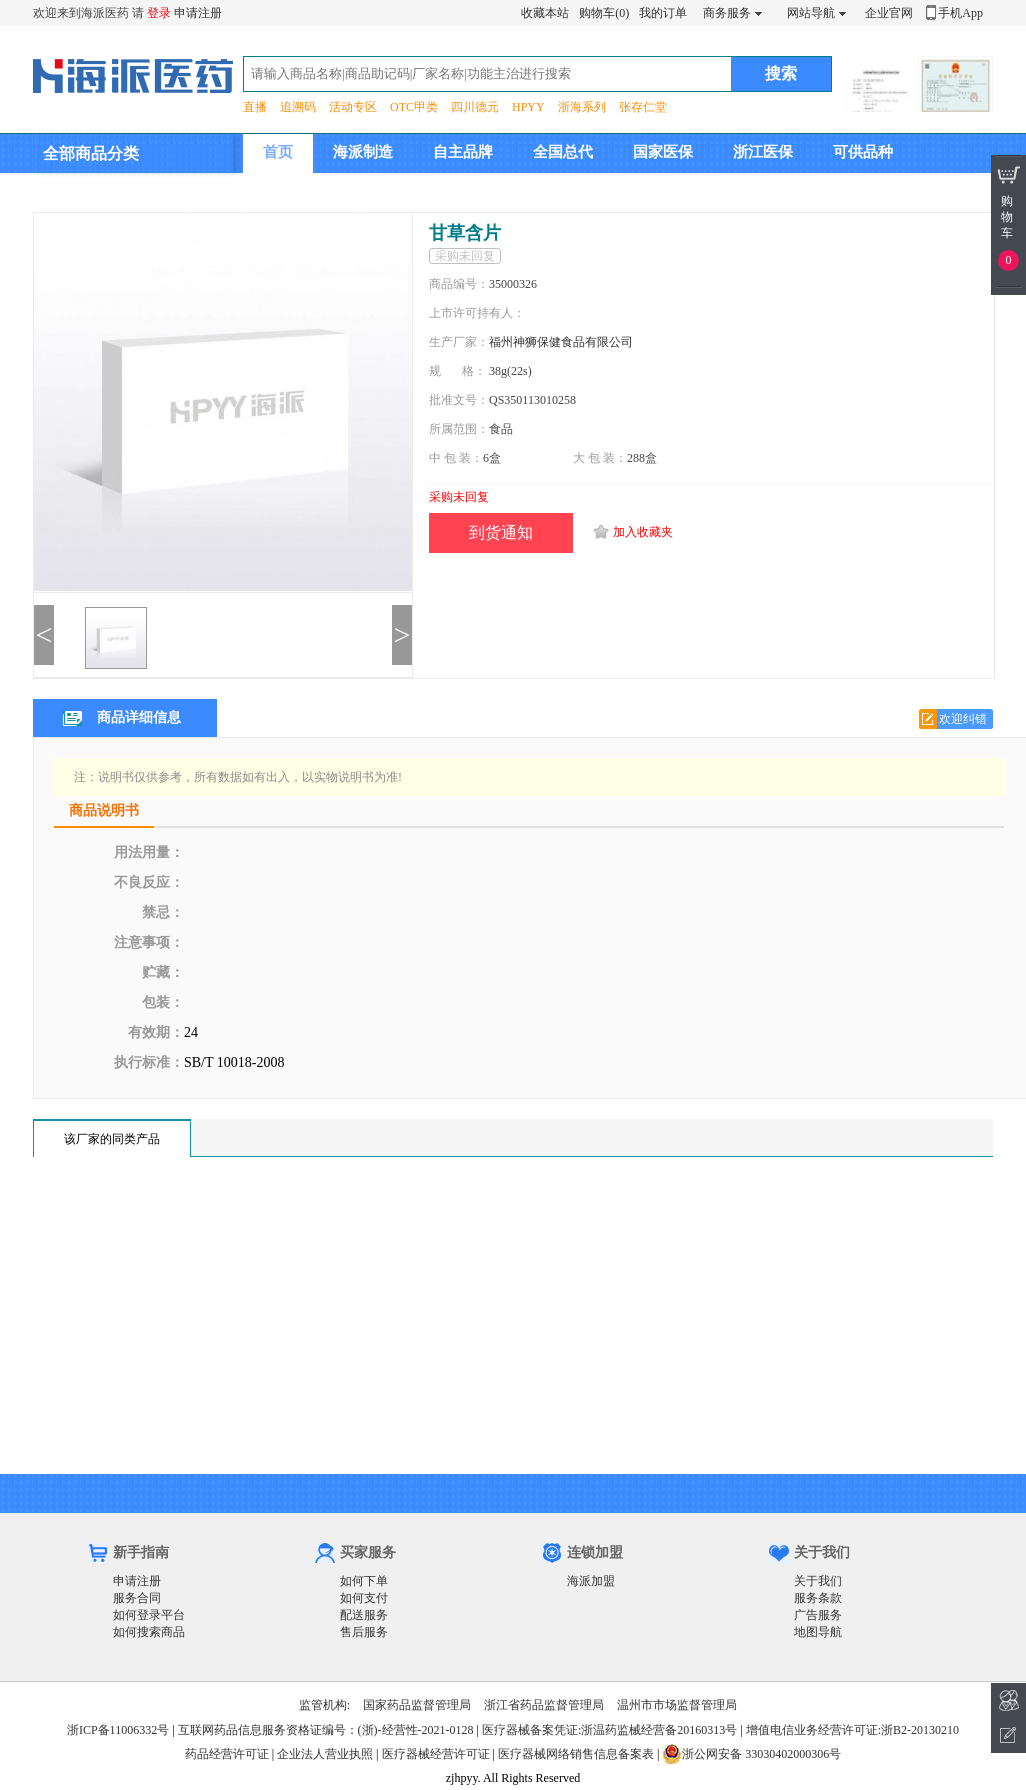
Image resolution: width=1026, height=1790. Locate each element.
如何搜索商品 (149, 1632)
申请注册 (198, 13)
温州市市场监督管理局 (677, 1705)
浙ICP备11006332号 (119, 1730)
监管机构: (324, 1705)
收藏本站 (545, 13)
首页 (278, 152)
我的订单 (663, 13)
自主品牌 (463, 152)
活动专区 (353, 107)
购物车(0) (604, 13)
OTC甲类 (414, 107)
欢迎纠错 (963, 719)
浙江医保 (763, 152)
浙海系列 (582, 107)
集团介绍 (293, 191)
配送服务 (364, 1615)
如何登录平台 (149, 1615)
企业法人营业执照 (325, 1754)
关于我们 (818, 1581)
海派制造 (363, 152)
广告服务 (818, 1615)
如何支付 (364, 1598)
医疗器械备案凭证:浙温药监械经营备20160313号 (609, 1730)
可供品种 (863, 152)
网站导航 (811, 13)
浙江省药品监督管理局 (544, 1705)
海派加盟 (591, 1581)
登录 (159, 13)
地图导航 (818, 1632)
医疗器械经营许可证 (436, 1754)
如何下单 (364, 1581)
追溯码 (298, 107)
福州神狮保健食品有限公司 (561, 342)
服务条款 (818, 1598)
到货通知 (501, 532)
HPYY (528, 107)
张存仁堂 (643, 107)
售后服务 (364, 1632)
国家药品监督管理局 (417, 1705)
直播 (255, 107)
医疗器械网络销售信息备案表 (576, 1754)
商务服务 (727, 13)
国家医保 (663, 152)
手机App (960, 13)
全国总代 (563, 152)
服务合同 (137, 1598)
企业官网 (889, 13)
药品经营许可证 (227, 1754)
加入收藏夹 (643, 532)
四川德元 (475, 107)
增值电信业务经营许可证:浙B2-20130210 (852, 1730)
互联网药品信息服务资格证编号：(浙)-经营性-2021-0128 (326, 1730)
